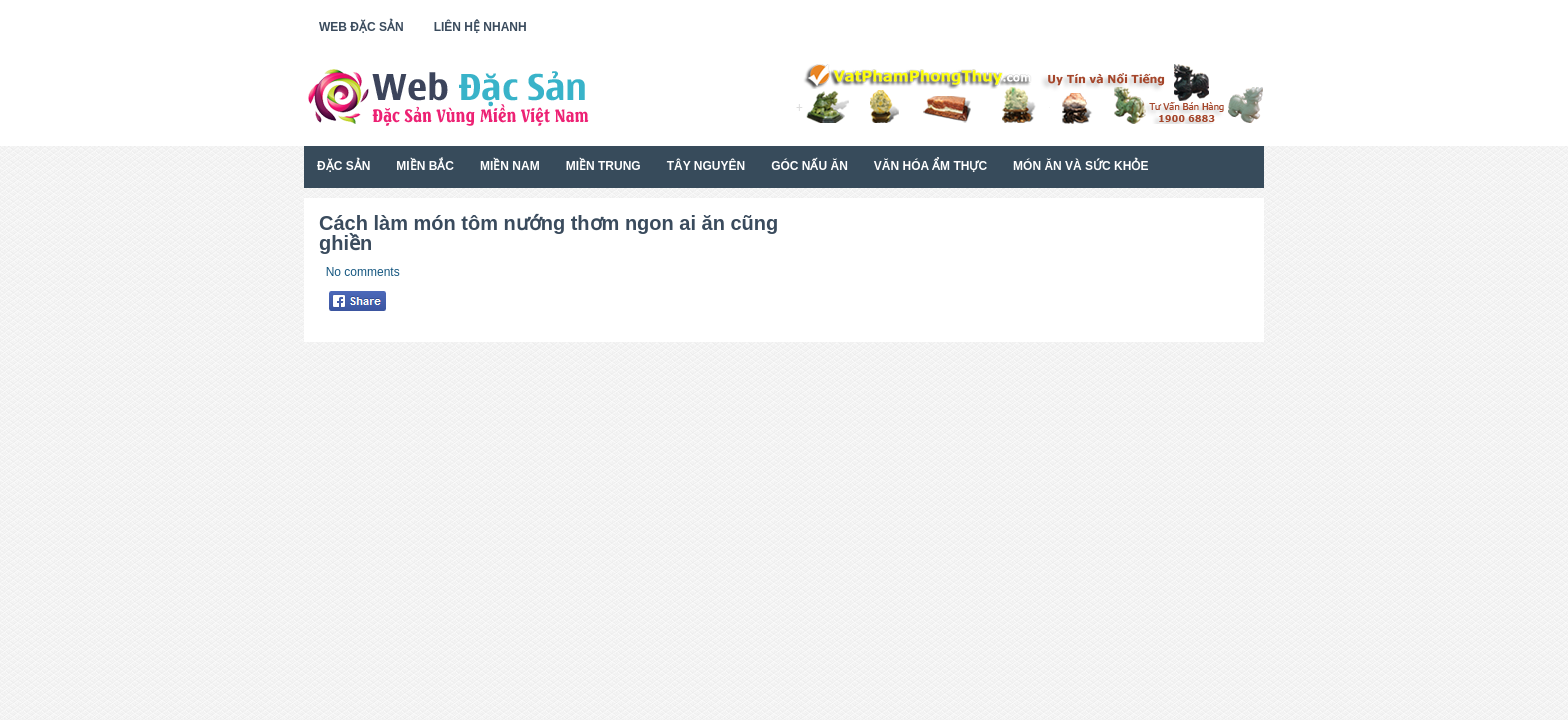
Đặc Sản (343, 166)
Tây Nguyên (706, 166)
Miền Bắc (425, 166)
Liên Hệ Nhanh (480, 27)
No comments (363, 272)
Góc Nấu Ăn (809, 166)
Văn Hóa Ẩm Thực (930, 166)
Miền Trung (603, 166)
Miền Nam (510, 166)
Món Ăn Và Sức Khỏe (1080, 166)
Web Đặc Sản (361, 27)
